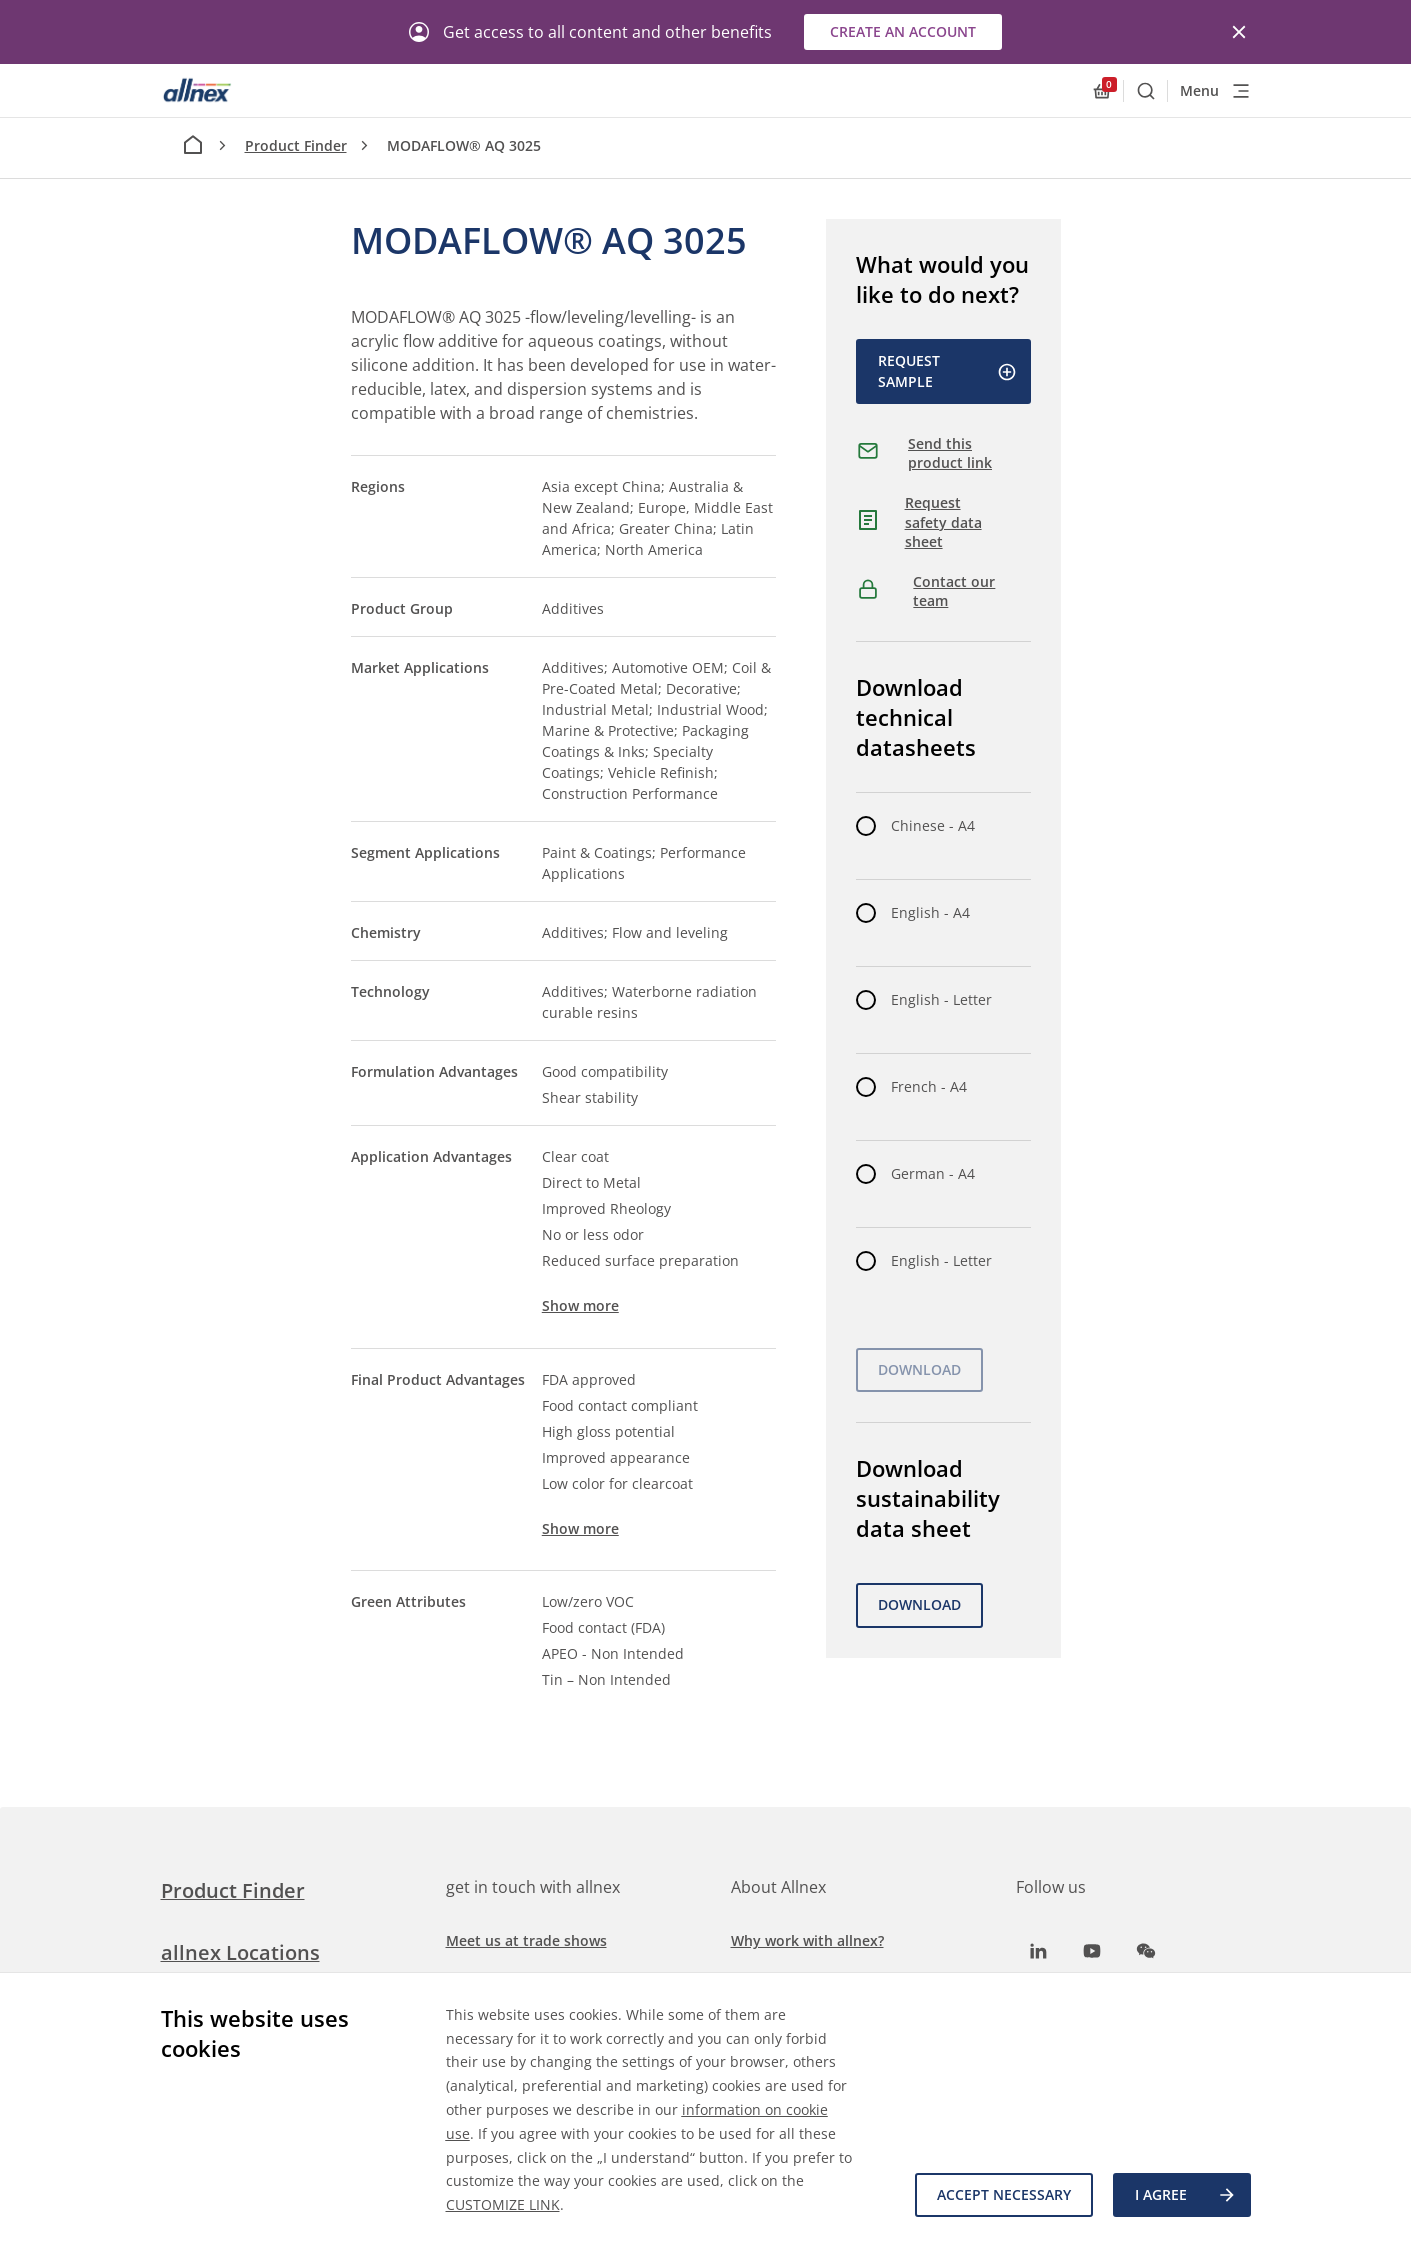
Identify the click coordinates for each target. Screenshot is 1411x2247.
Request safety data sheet (943, 522)
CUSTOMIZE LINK (503, 2204)
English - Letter (941, 999)
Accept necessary (1004, 2194)
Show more (580, 1305)
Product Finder (296, 145)
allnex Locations (240, 1952)
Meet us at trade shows (526, 1940)
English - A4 (930, 912)
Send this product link (950, 453)
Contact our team (954, 591)
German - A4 (933, 1173)
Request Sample (947, 370)
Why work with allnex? (807, 1940)
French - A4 (929, 1086)
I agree (1186, 2195)
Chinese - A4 (933, 825)
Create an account (903, 31)
